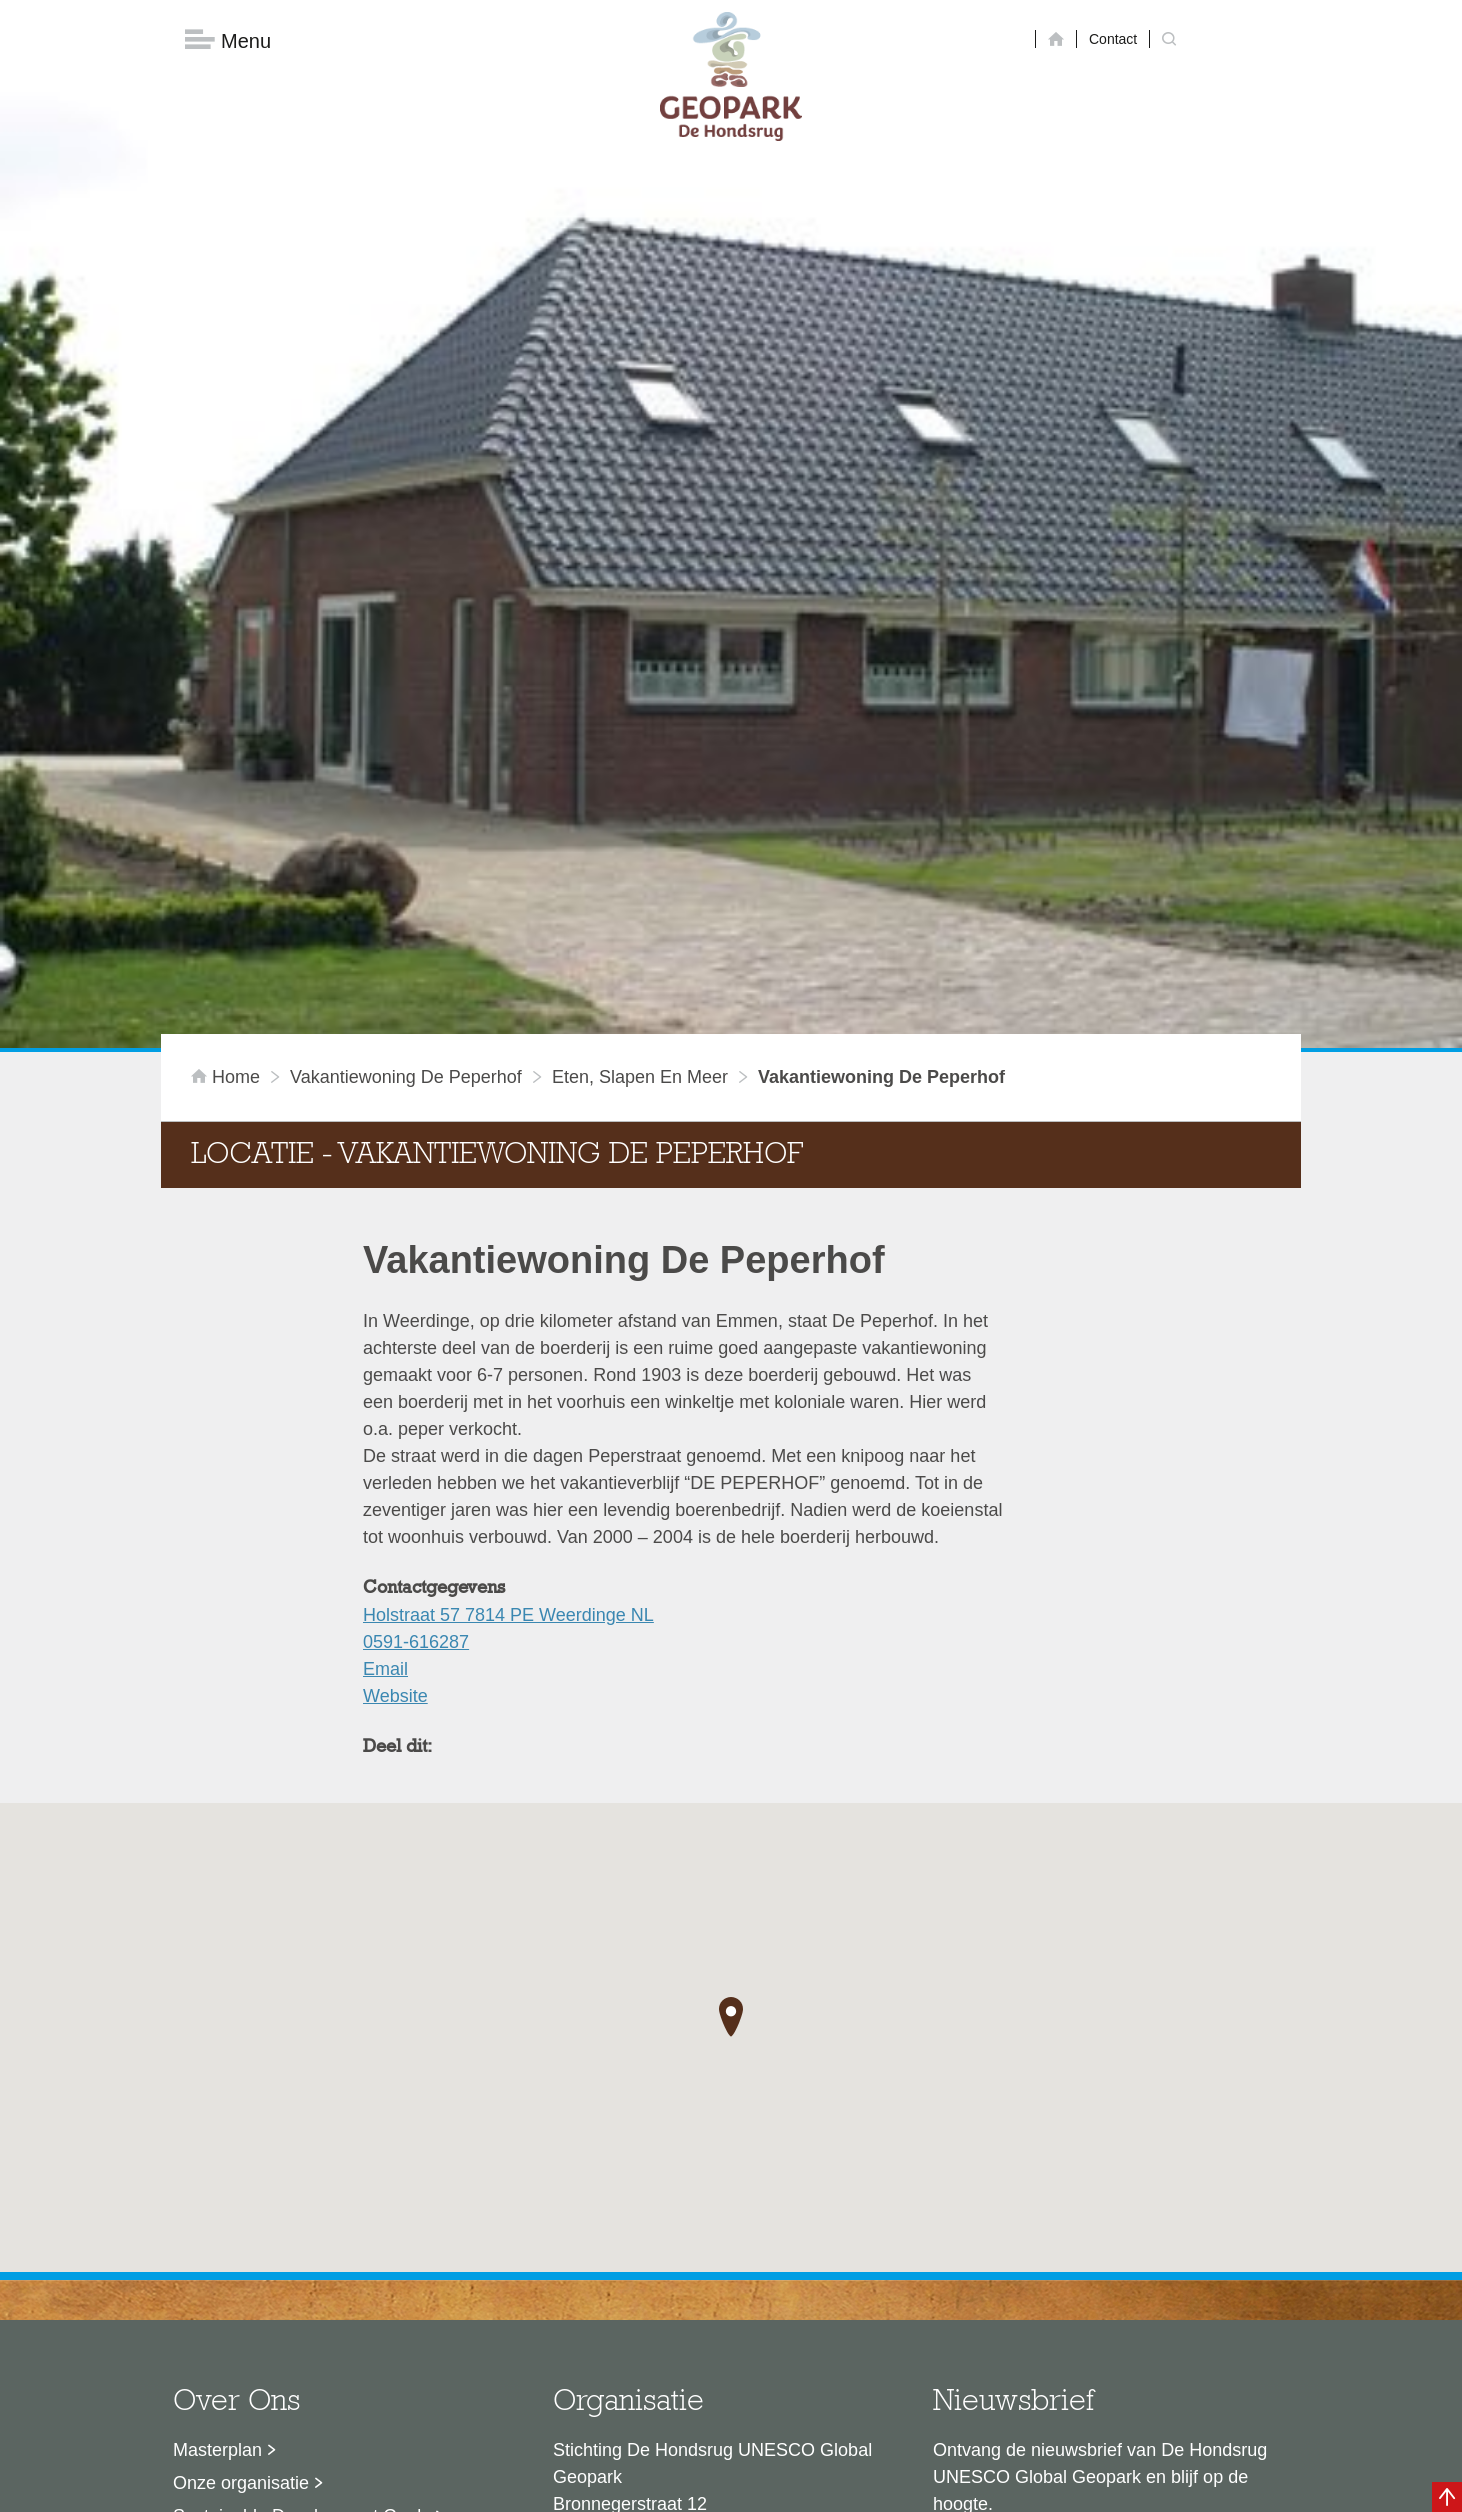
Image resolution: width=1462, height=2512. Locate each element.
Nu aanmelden (1022, 2267)
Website (395, 1394)
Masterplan (217, 2148)
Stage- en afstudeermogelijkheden (310, 2280)
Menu (228, 40)
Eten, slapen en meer (640, 775)
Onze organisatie (241, 2181)
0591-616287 (416, 1340)
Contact (1113, 39)
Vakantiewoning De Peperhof (406, 775)
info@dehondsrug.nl (633, 2328)
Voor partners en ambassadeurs (301, 2247)
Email (385, 1367)
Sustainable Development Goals (301, 2214)
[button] (731, 1715)
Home (228, 775)
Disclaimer (541, 2487)
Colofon (616, 2487)
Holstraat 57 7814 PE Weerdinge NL (508, 1313)
